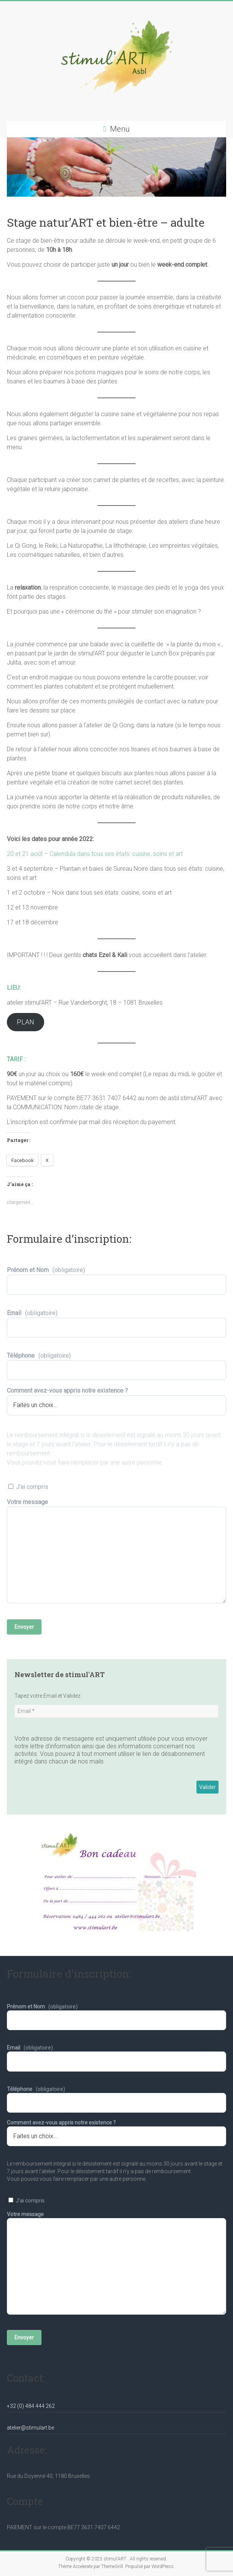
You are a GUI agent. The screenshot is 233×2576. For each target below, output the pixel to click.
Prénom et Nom (116, 1277)
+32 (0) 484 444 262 (31, 2406)
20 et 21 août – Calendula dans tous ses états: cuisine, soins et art (95, 853)
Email (116, 1320)
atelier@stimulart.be (30, 2428)
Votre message (116, 1555)
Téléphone (116, 1363)
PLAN (25, 1022)
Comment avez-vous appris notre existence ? (116, 1398)
